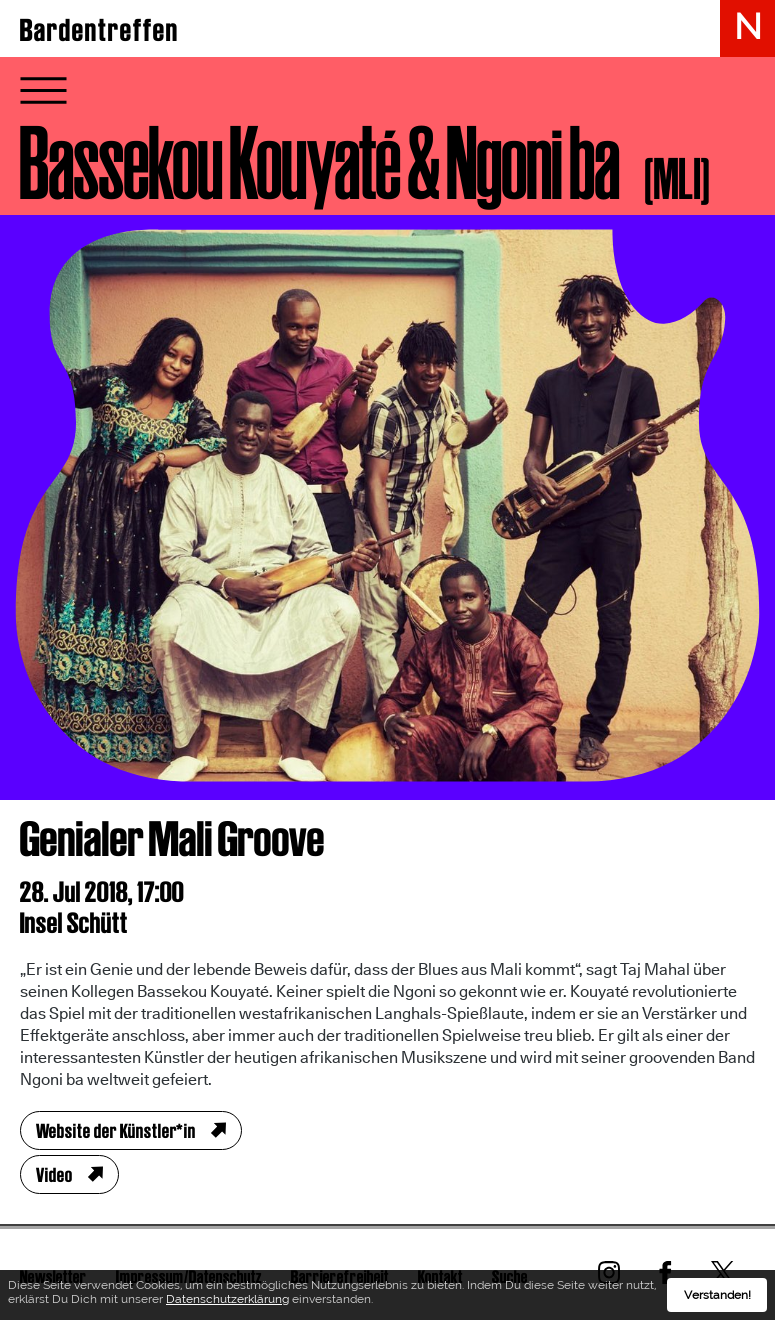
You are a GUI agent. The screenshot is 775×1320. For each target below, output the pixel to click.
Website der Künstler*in (116, 1131)
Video (54, 1175)
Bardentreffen (99, 30)
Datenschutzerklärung (227, 1299)
